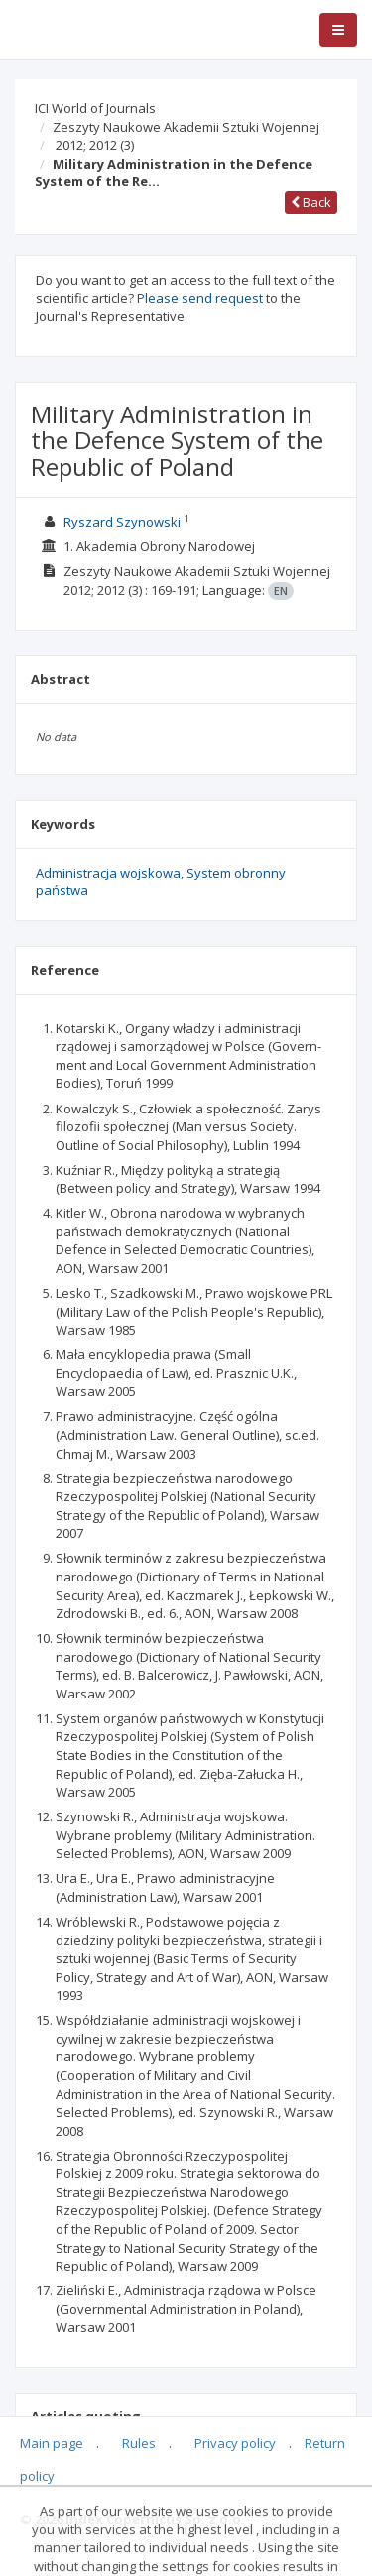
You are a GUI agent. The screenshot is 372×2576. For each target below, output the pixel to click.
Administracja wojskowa (108, 872)
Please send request (200, 298)
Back (311, 202)
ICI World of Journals (95, 108)
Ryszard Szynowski (122, 521)
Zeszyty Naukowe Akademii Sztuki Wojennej (186, 127)
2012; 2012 (95, 145)
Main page (51, 2443)
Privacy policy (235, 2443)
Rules (139, 2443)
